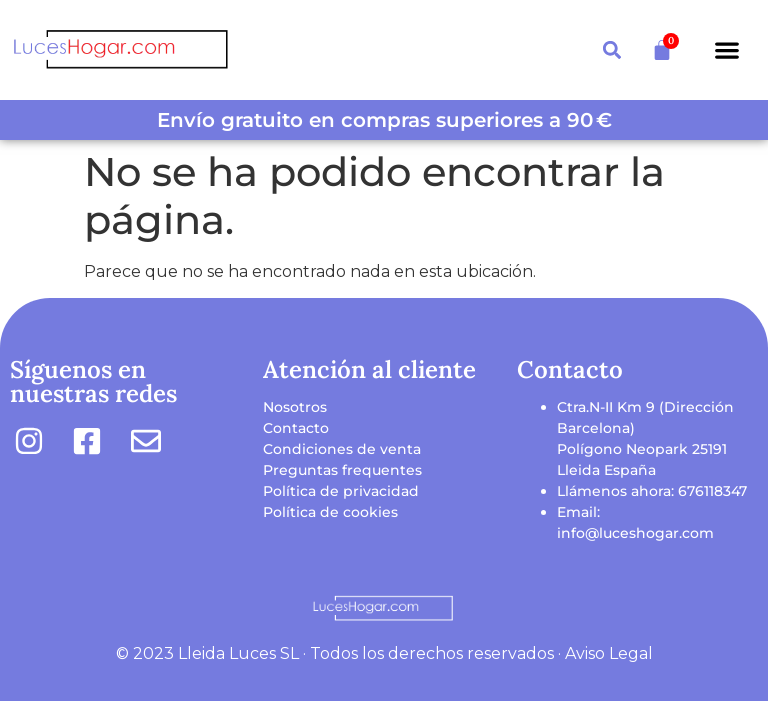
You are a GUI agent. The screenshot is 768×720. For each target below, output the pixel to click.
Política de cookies (330, 512)
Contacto (296, 428)
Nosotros (295, 407)
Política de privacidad (341, 491)
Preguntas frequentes (342, 470)
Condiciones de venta (342, 449)
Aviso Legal (609, 653)
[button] (726, 50)
